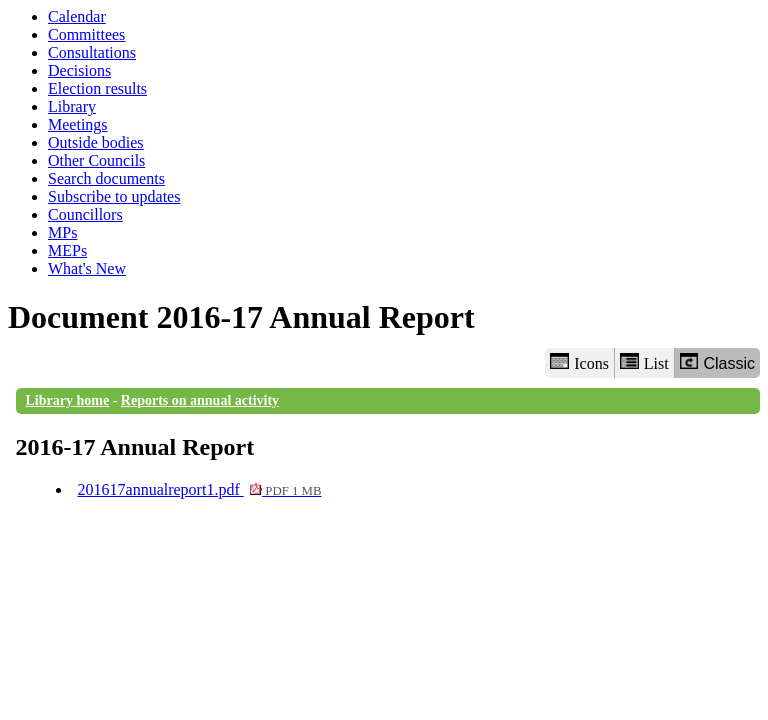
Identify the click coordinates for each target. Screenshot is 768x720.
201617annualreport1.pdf (200, 489)
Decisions (79, 70)
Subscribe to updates (114, 196)
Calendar (77, 16)
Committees (86, 34)
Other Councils (96, 160)
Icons (579, 362)
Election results (97, 88)
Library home (68, 400)
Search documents (106, 178)
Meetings (78, 124)
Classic (717, 362)
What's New (87, 268)
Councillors (85, 214)
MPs (62, 232)
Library (72, 106)
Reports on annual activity (200, 400)
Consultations (92, 52)
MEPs (67, 250)
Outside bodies (96, 142)
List (644, 362)
